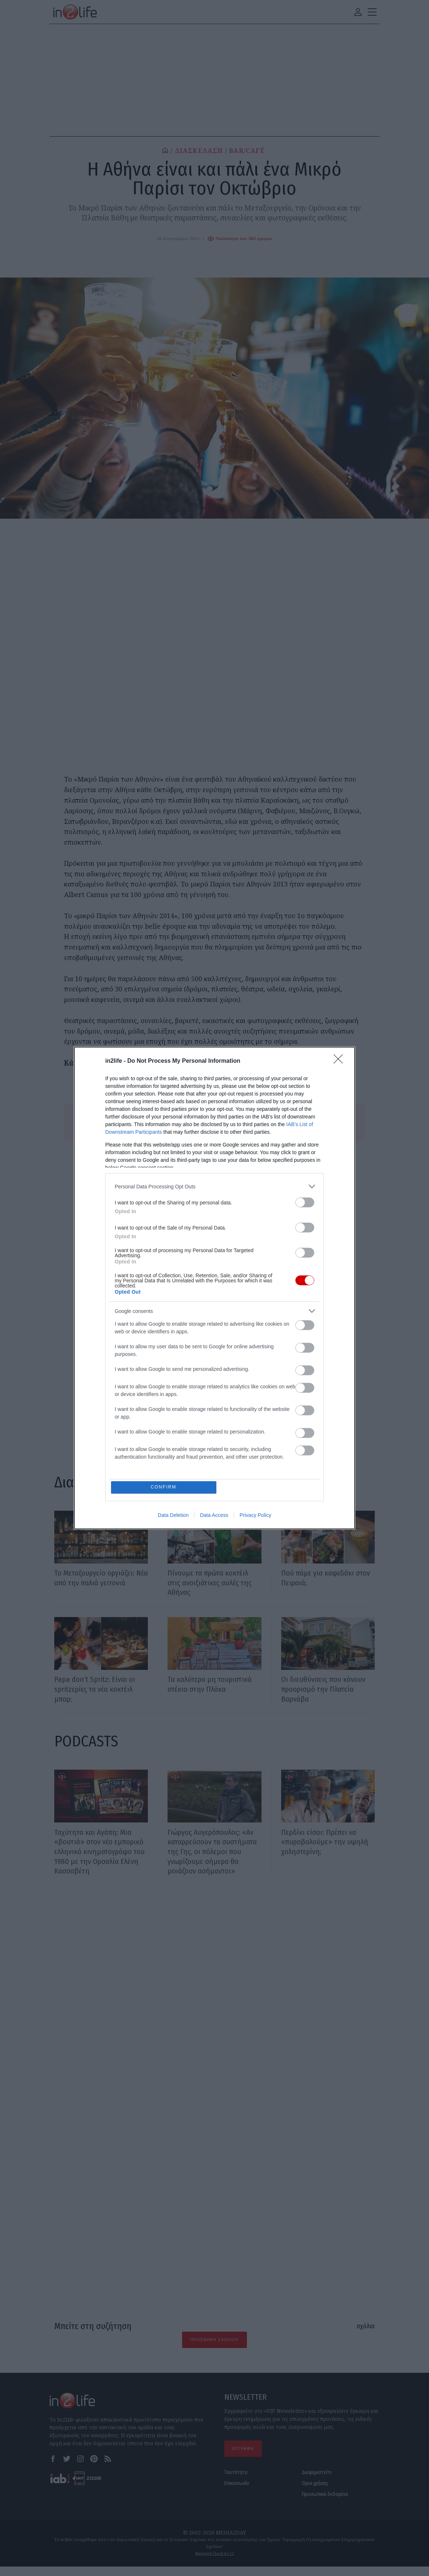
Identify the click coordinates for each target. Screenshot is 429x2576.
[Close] (340, 1061)
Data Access (214, 1516)
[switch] (304, 1202)
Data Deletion (173, 1516)
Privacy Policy (255, 1516)
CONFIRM (164, 1487)
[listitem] (214, 1186)
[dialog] (214, 1288)
